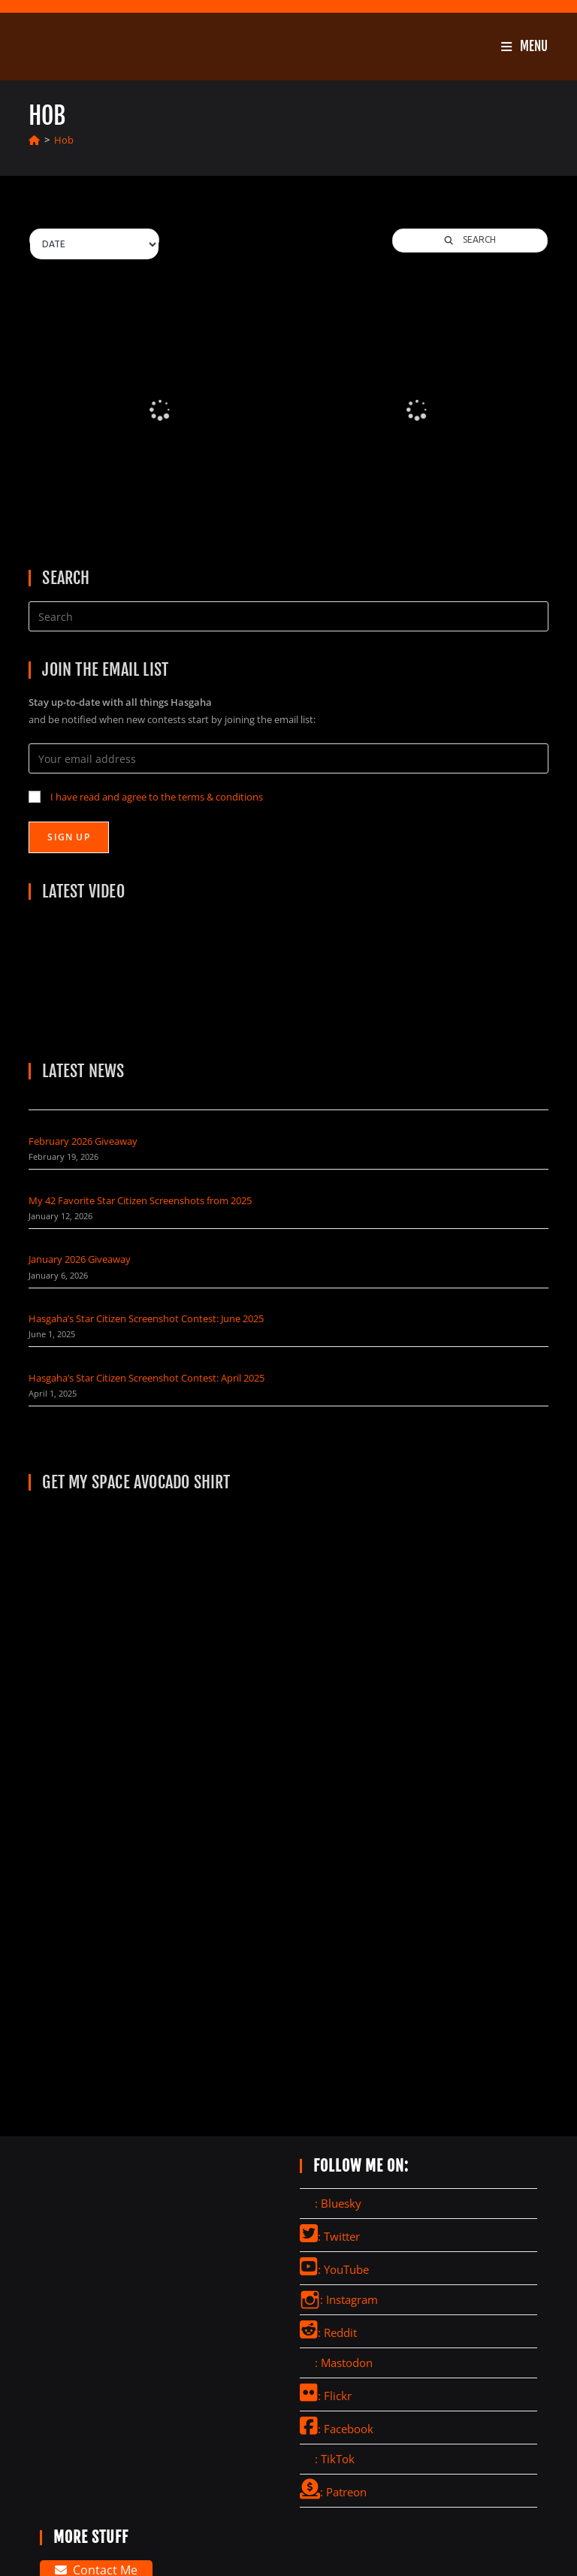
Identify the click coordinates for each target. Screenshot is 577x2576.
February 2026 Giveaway (83, 1141)
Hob (64, 140)
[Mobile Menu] (524, 46)
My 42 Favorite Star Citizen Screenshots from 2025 (140, 1200)
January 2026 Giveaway (80, 1259)
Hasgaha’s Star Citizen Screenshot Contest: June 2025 (146, 1318)
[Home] (34, 140)
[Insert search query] (288, 616)
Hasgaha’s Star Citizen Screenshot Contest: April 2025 (146, 1378)
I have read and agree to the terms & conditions (156, 797)
